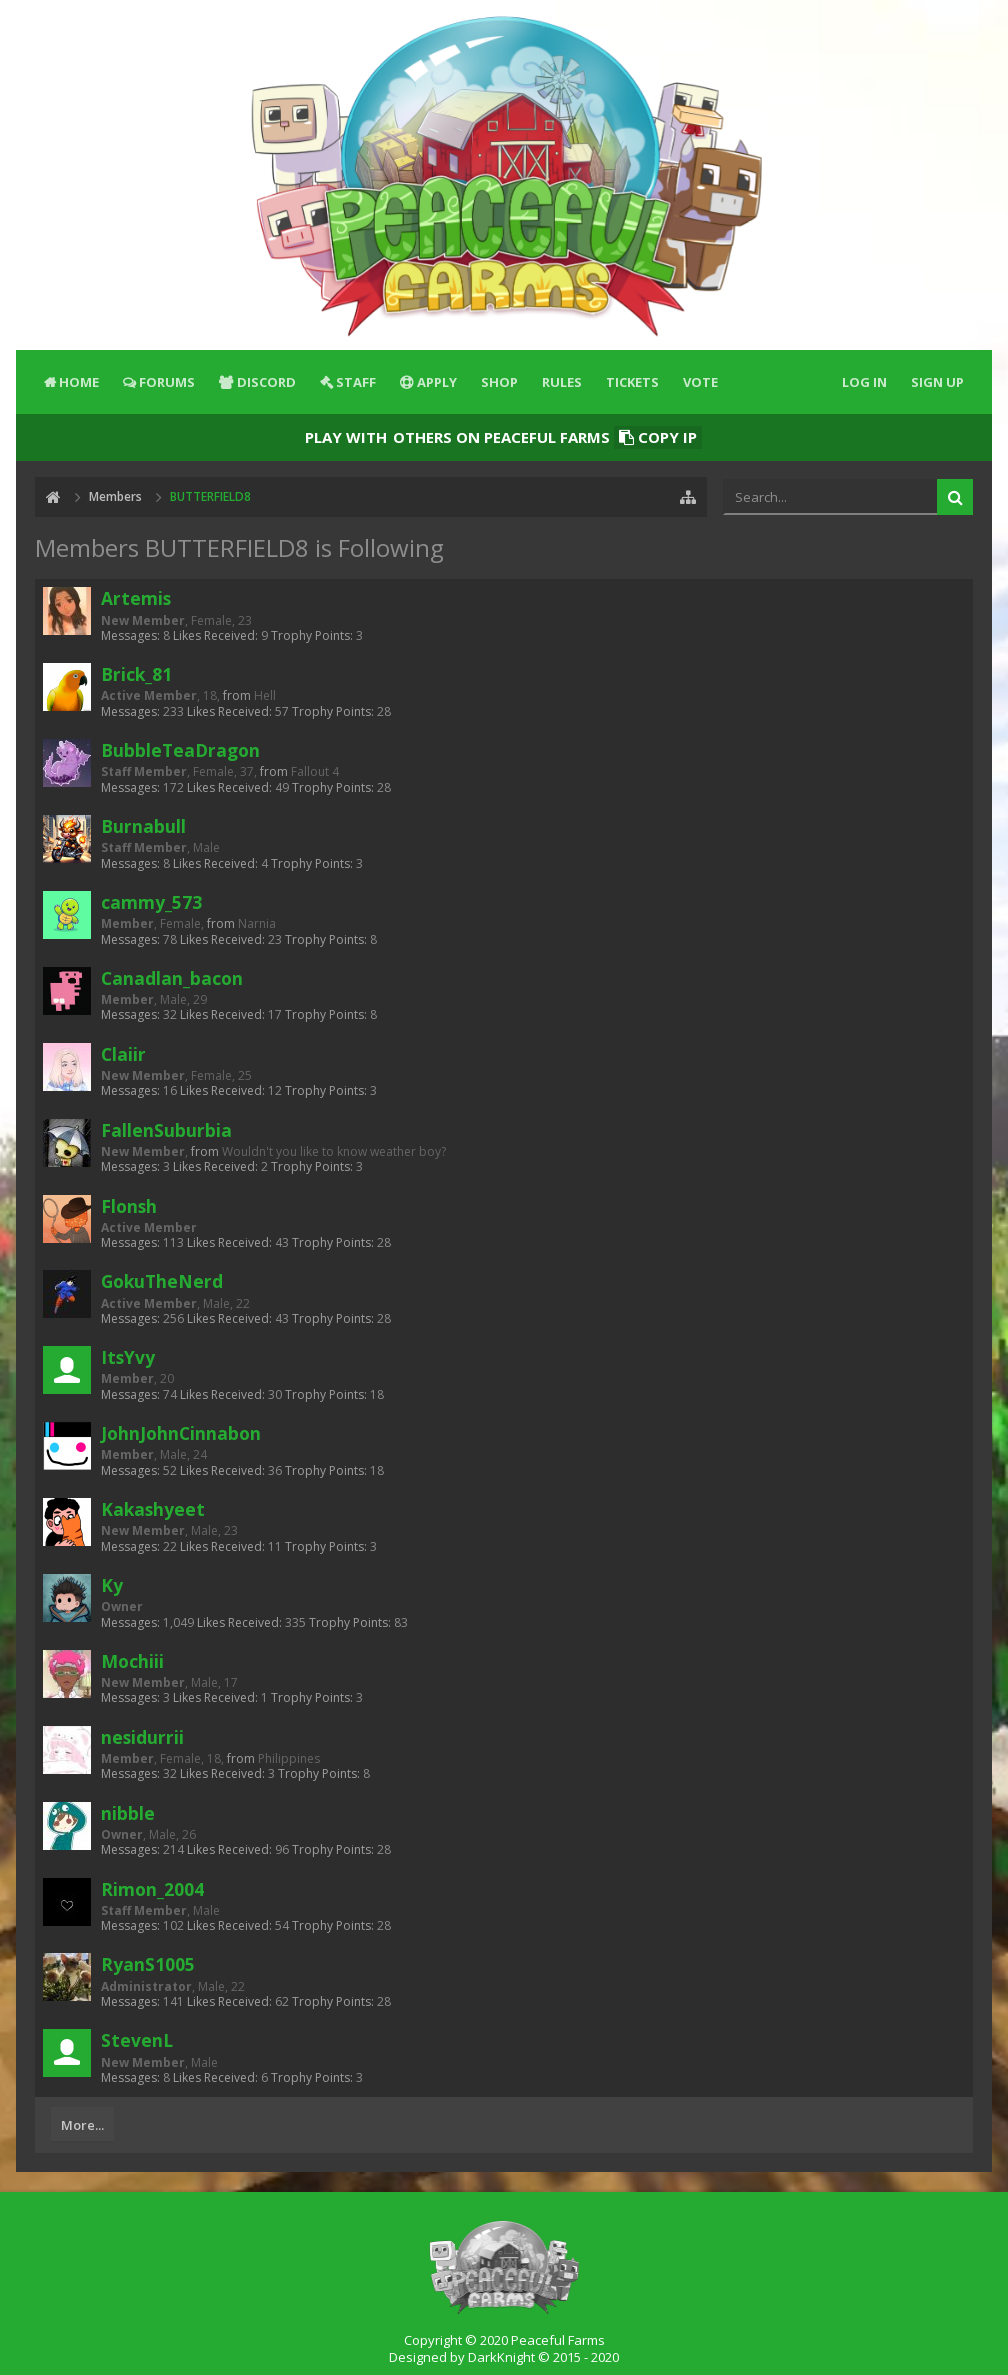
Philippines (289, 1758)
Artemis (136, 598)
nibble (128, 1813)
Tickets (632, 382)
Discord (266, 382)
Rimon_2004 (152, 1889)
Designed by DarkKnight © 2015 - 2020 (504, 2357)
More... (82, 2125)
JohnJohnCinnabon (181, 1433)
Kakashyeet (153, 1509)
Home (79, 382)
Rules (562, 382)
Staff (356, 382)
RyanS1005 (148, 1964)
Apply (437, 382)
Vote (700, 382)
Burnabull (143, 826)
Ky (112, 1585)
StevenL (137, 2040)
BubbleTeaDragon (180, 750)
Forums (167, 382)
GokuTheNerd (162, 1281)
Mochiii (132, 1661)
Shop (499, 382)
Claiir (123, 1054)
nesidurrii (142, 1737)
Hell (265, 695)
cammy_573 (151, 902)
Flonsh (129, 1206)
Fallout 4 (315, 771)
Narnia (257, 923)
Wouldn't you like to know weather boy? (334, 1151)
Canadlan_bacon (172, 978)
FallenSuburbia (166, 1130)
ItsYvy (128, 1357)
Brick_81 (136, 674)
